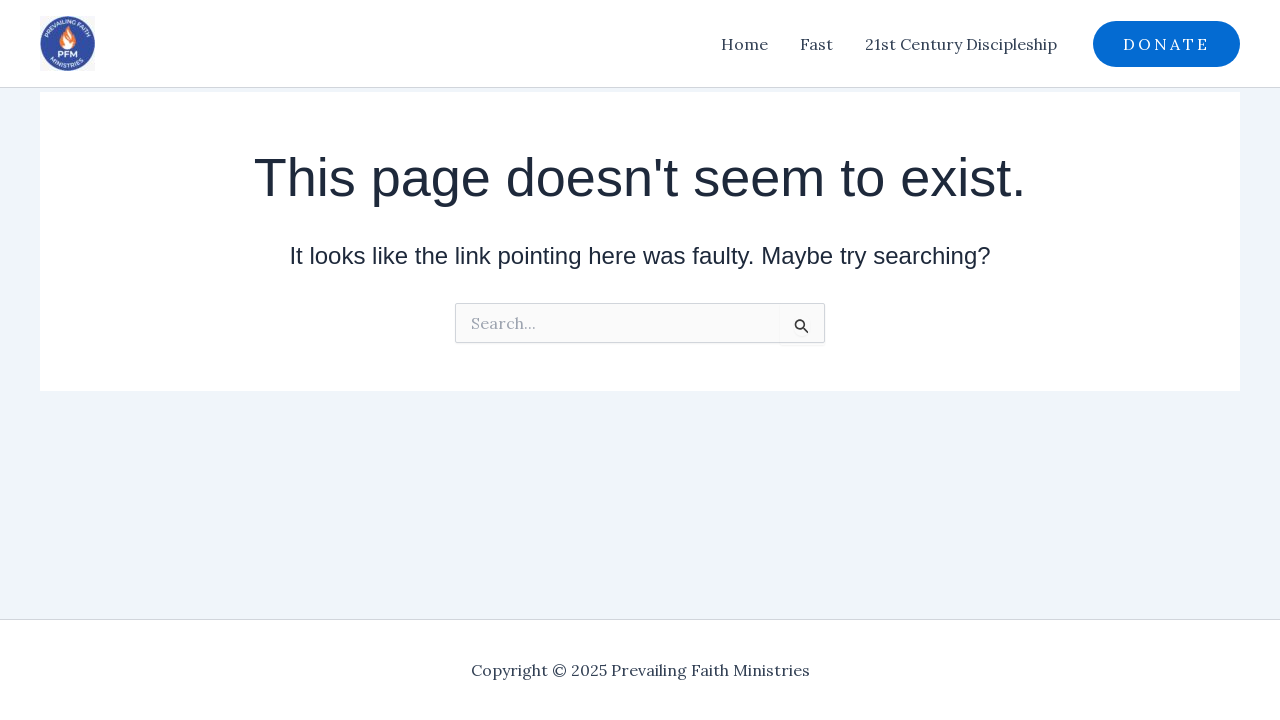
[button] (1166, 44)
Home (744, 44)
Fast (816, 44)
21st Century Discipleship (961, 44)
